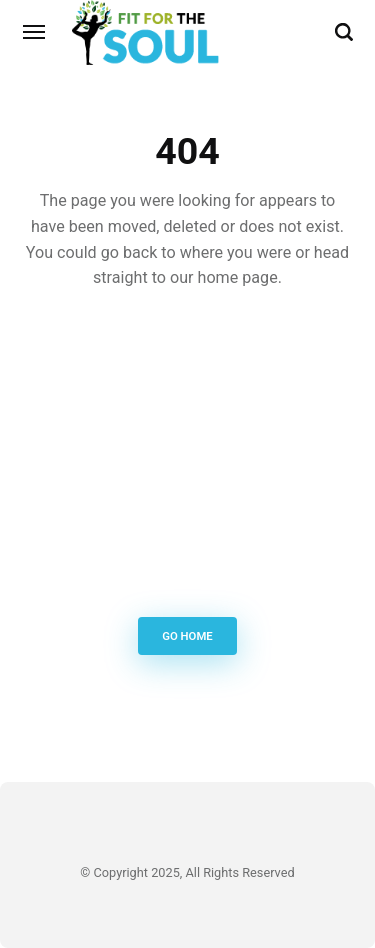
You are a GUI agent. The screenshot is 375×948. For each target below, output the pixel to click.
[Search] (344, 32)
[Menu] (35, 32)
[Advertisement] (187, 458)
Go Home (187, 637)
